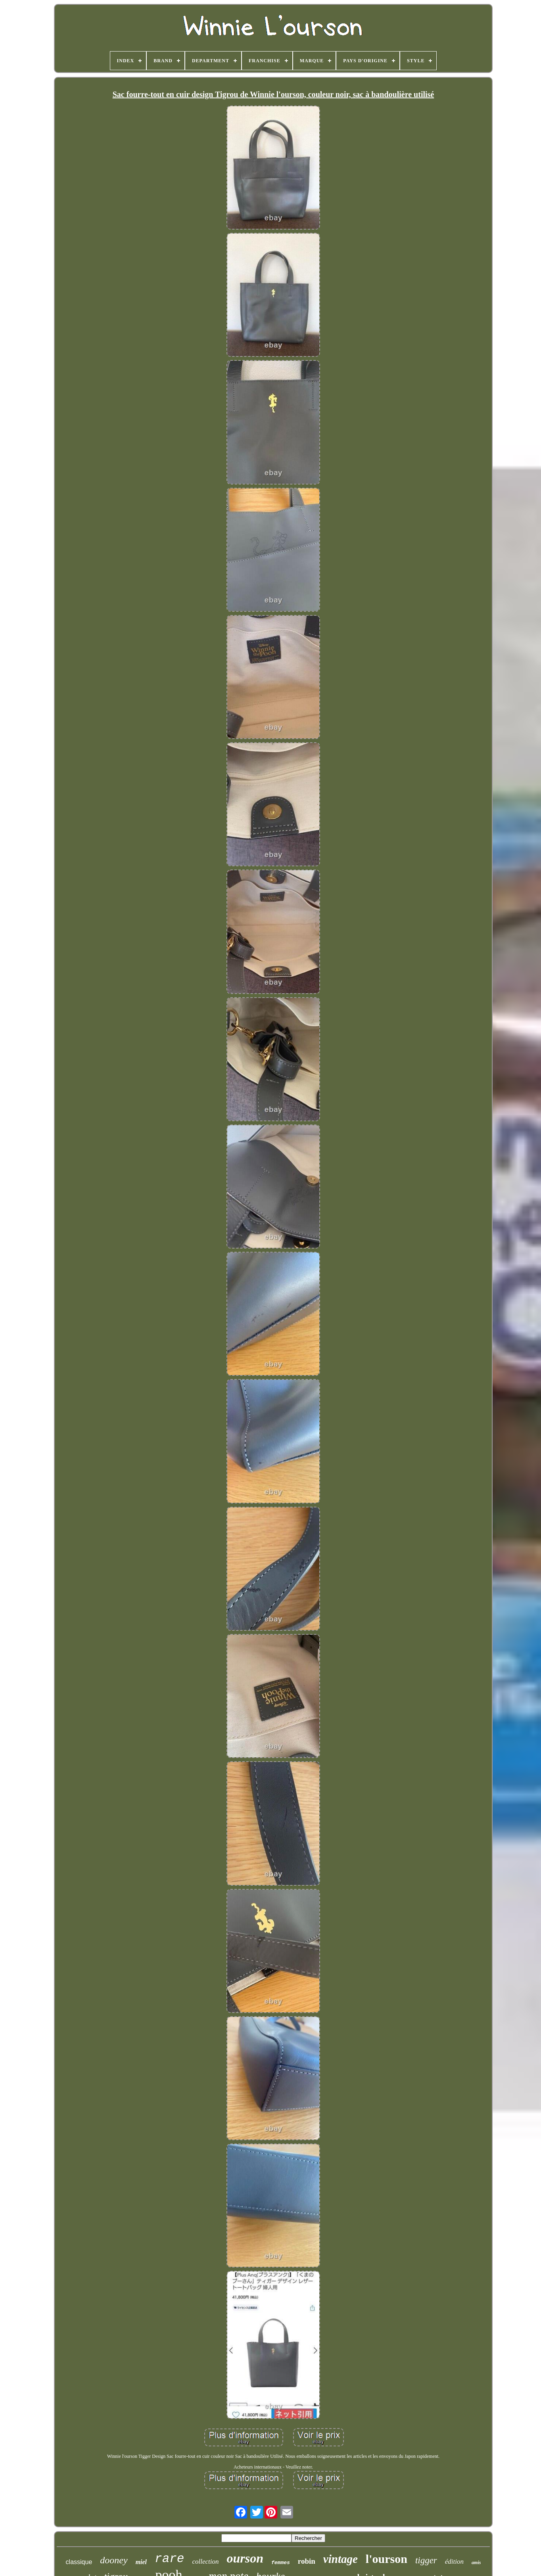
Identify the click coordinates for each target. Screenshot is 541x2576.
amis (476, 2562)
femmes (280, 2563)
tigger (426, 2560)
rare (169, 2559)
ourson (245, 2558)
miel (141, 2562)
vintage (340, 2559)
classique (79, 2562)
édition (454, 2561)
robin (306, 2561)
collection (205, 2561)
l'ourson (386, 2558)
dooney (113, 2560)
